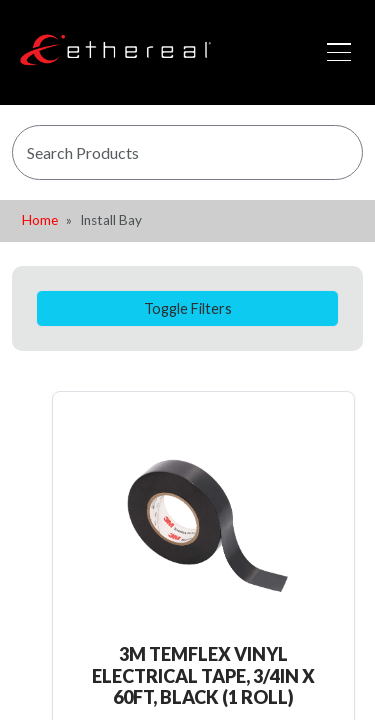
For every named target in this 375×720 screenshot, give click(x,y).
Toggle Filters (188, 308)
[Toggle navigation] (339, 52)
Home (40, 220)
